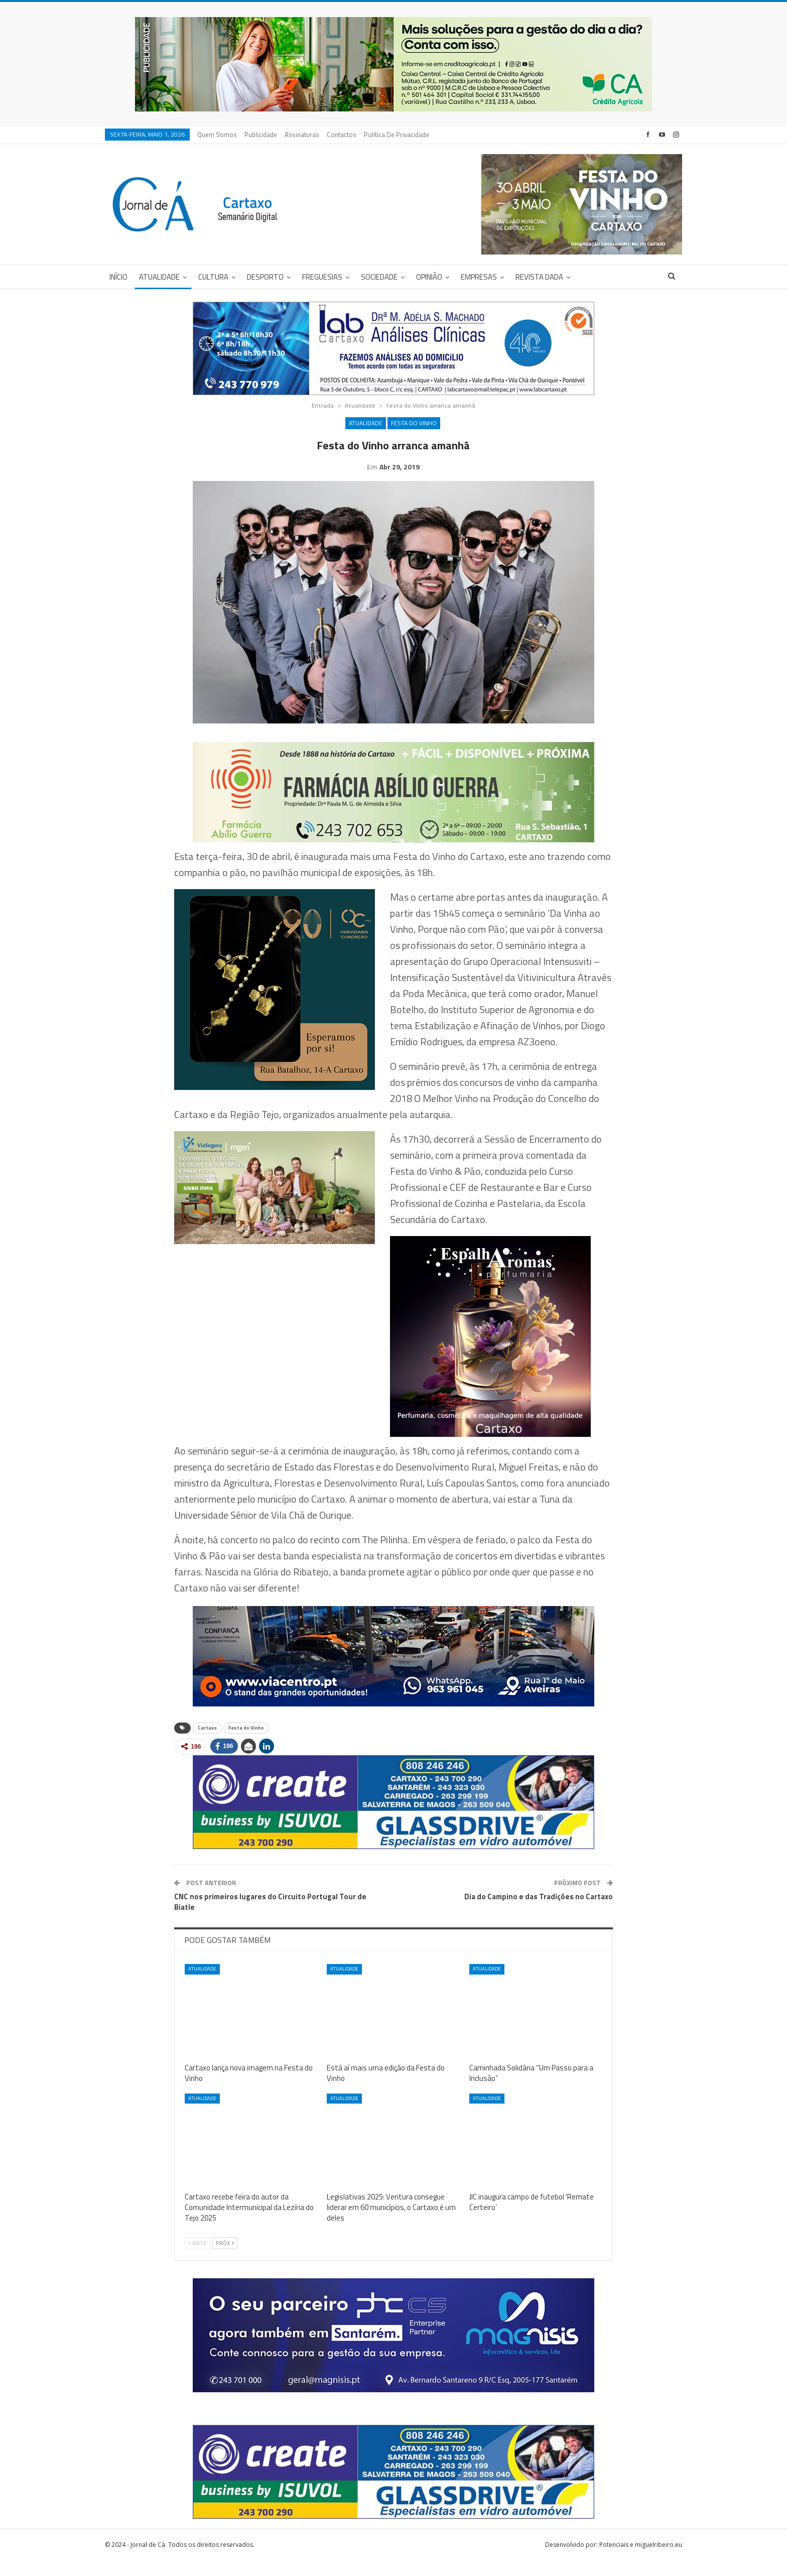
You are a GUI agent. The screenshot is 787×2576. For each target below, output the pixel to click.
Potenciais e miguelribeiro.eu (640, 2560)
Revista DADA (539, 277)
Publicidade (260, 135)
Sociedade (379, 277)
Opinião (429, 277)
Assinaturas (302, 135)
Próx (225, 2259)
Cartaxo (207, 1743)
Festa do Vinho (414, 423)
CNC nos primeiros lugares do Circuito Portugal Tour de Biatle (270, 1917)
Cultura (213, 277)
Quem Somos (217, 135)
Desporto (265, 277)
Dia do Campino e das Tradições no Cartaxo (538, 1912)
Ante (197, 2259)
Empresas (479, 277)
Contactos (341, 135)
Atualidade (159, 277)
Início (118, 277)
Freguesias (322, 277)
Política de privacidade (396, 135)
